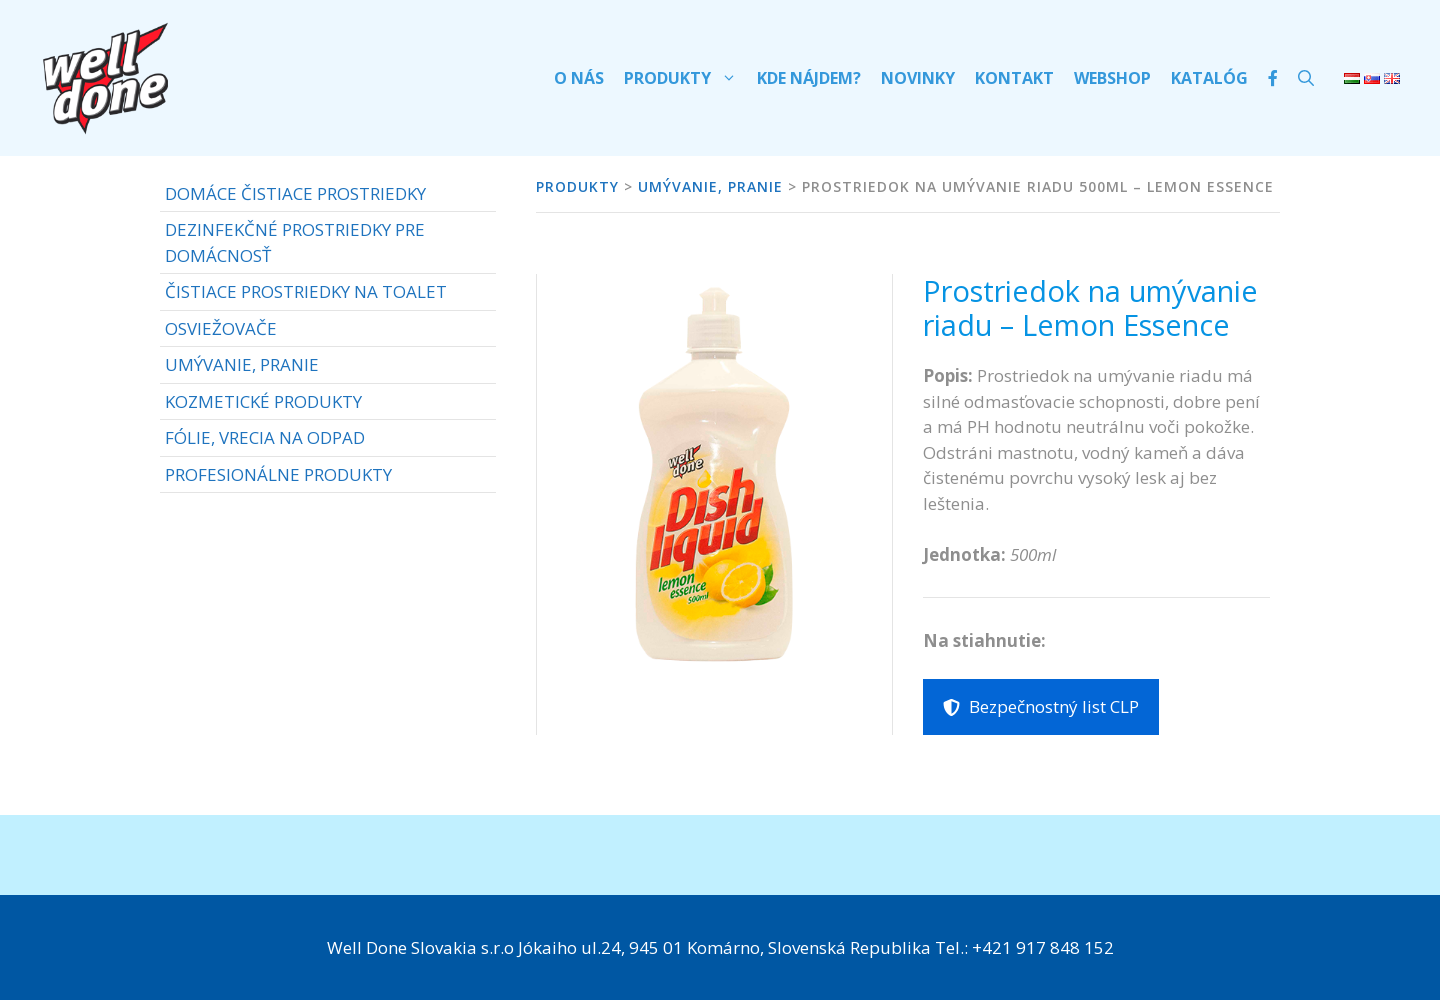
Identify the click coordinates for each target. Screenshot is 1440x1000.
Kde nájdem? (809, 78)
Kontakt (1014, 78)
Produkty (685, 78)
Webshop (1112, 78)
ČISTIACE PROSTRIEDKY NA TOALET (306, 291)
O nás (579, 78)
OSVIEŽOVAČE (221, 328)
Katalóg (1209, 78)
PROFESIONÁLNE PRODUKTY (278, 474)
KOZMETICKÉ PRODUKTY (263, 401)
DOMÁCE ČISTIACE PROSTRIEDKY (295, 193)
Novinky (918, 78)
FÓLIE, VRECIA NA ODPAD (265, 437)
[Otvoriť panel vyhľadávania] (1306, 78)
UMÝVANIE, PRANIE (242, 364)
